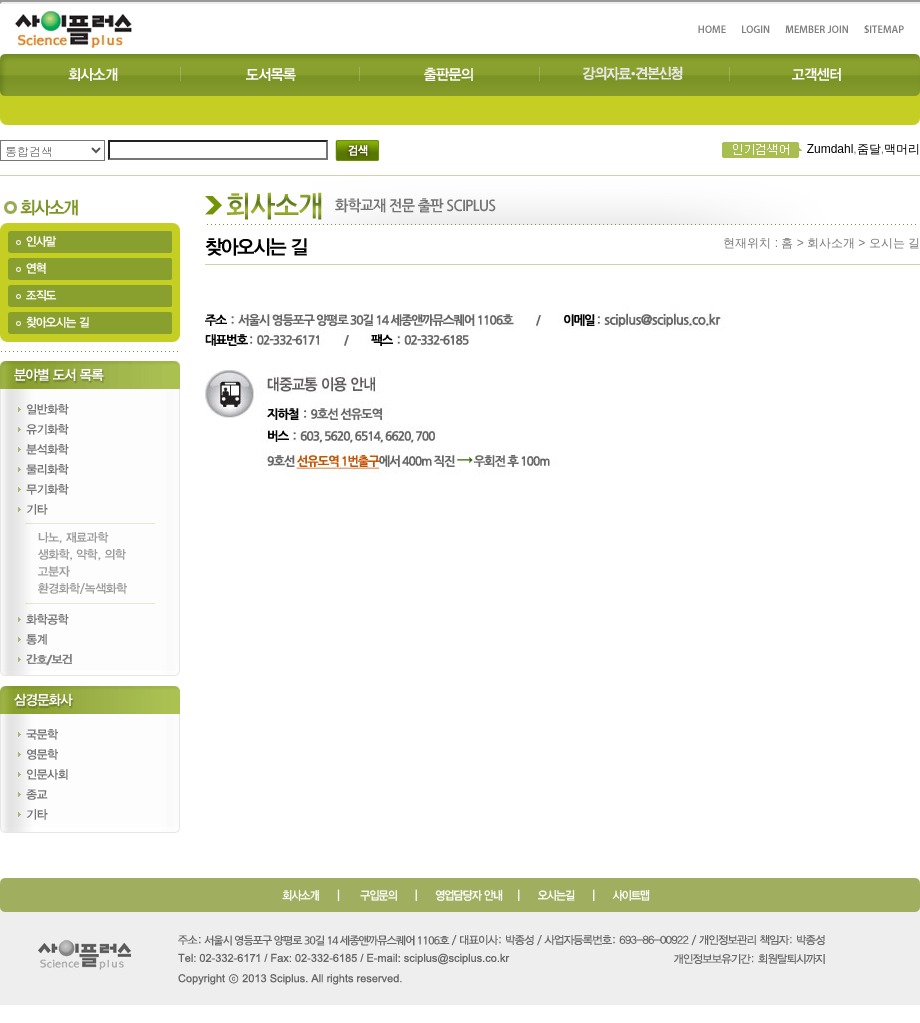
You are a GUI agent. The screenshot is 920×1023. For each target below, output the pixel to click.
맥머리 (902, 149)
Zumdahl (830, 149)
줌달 (869, 149)
